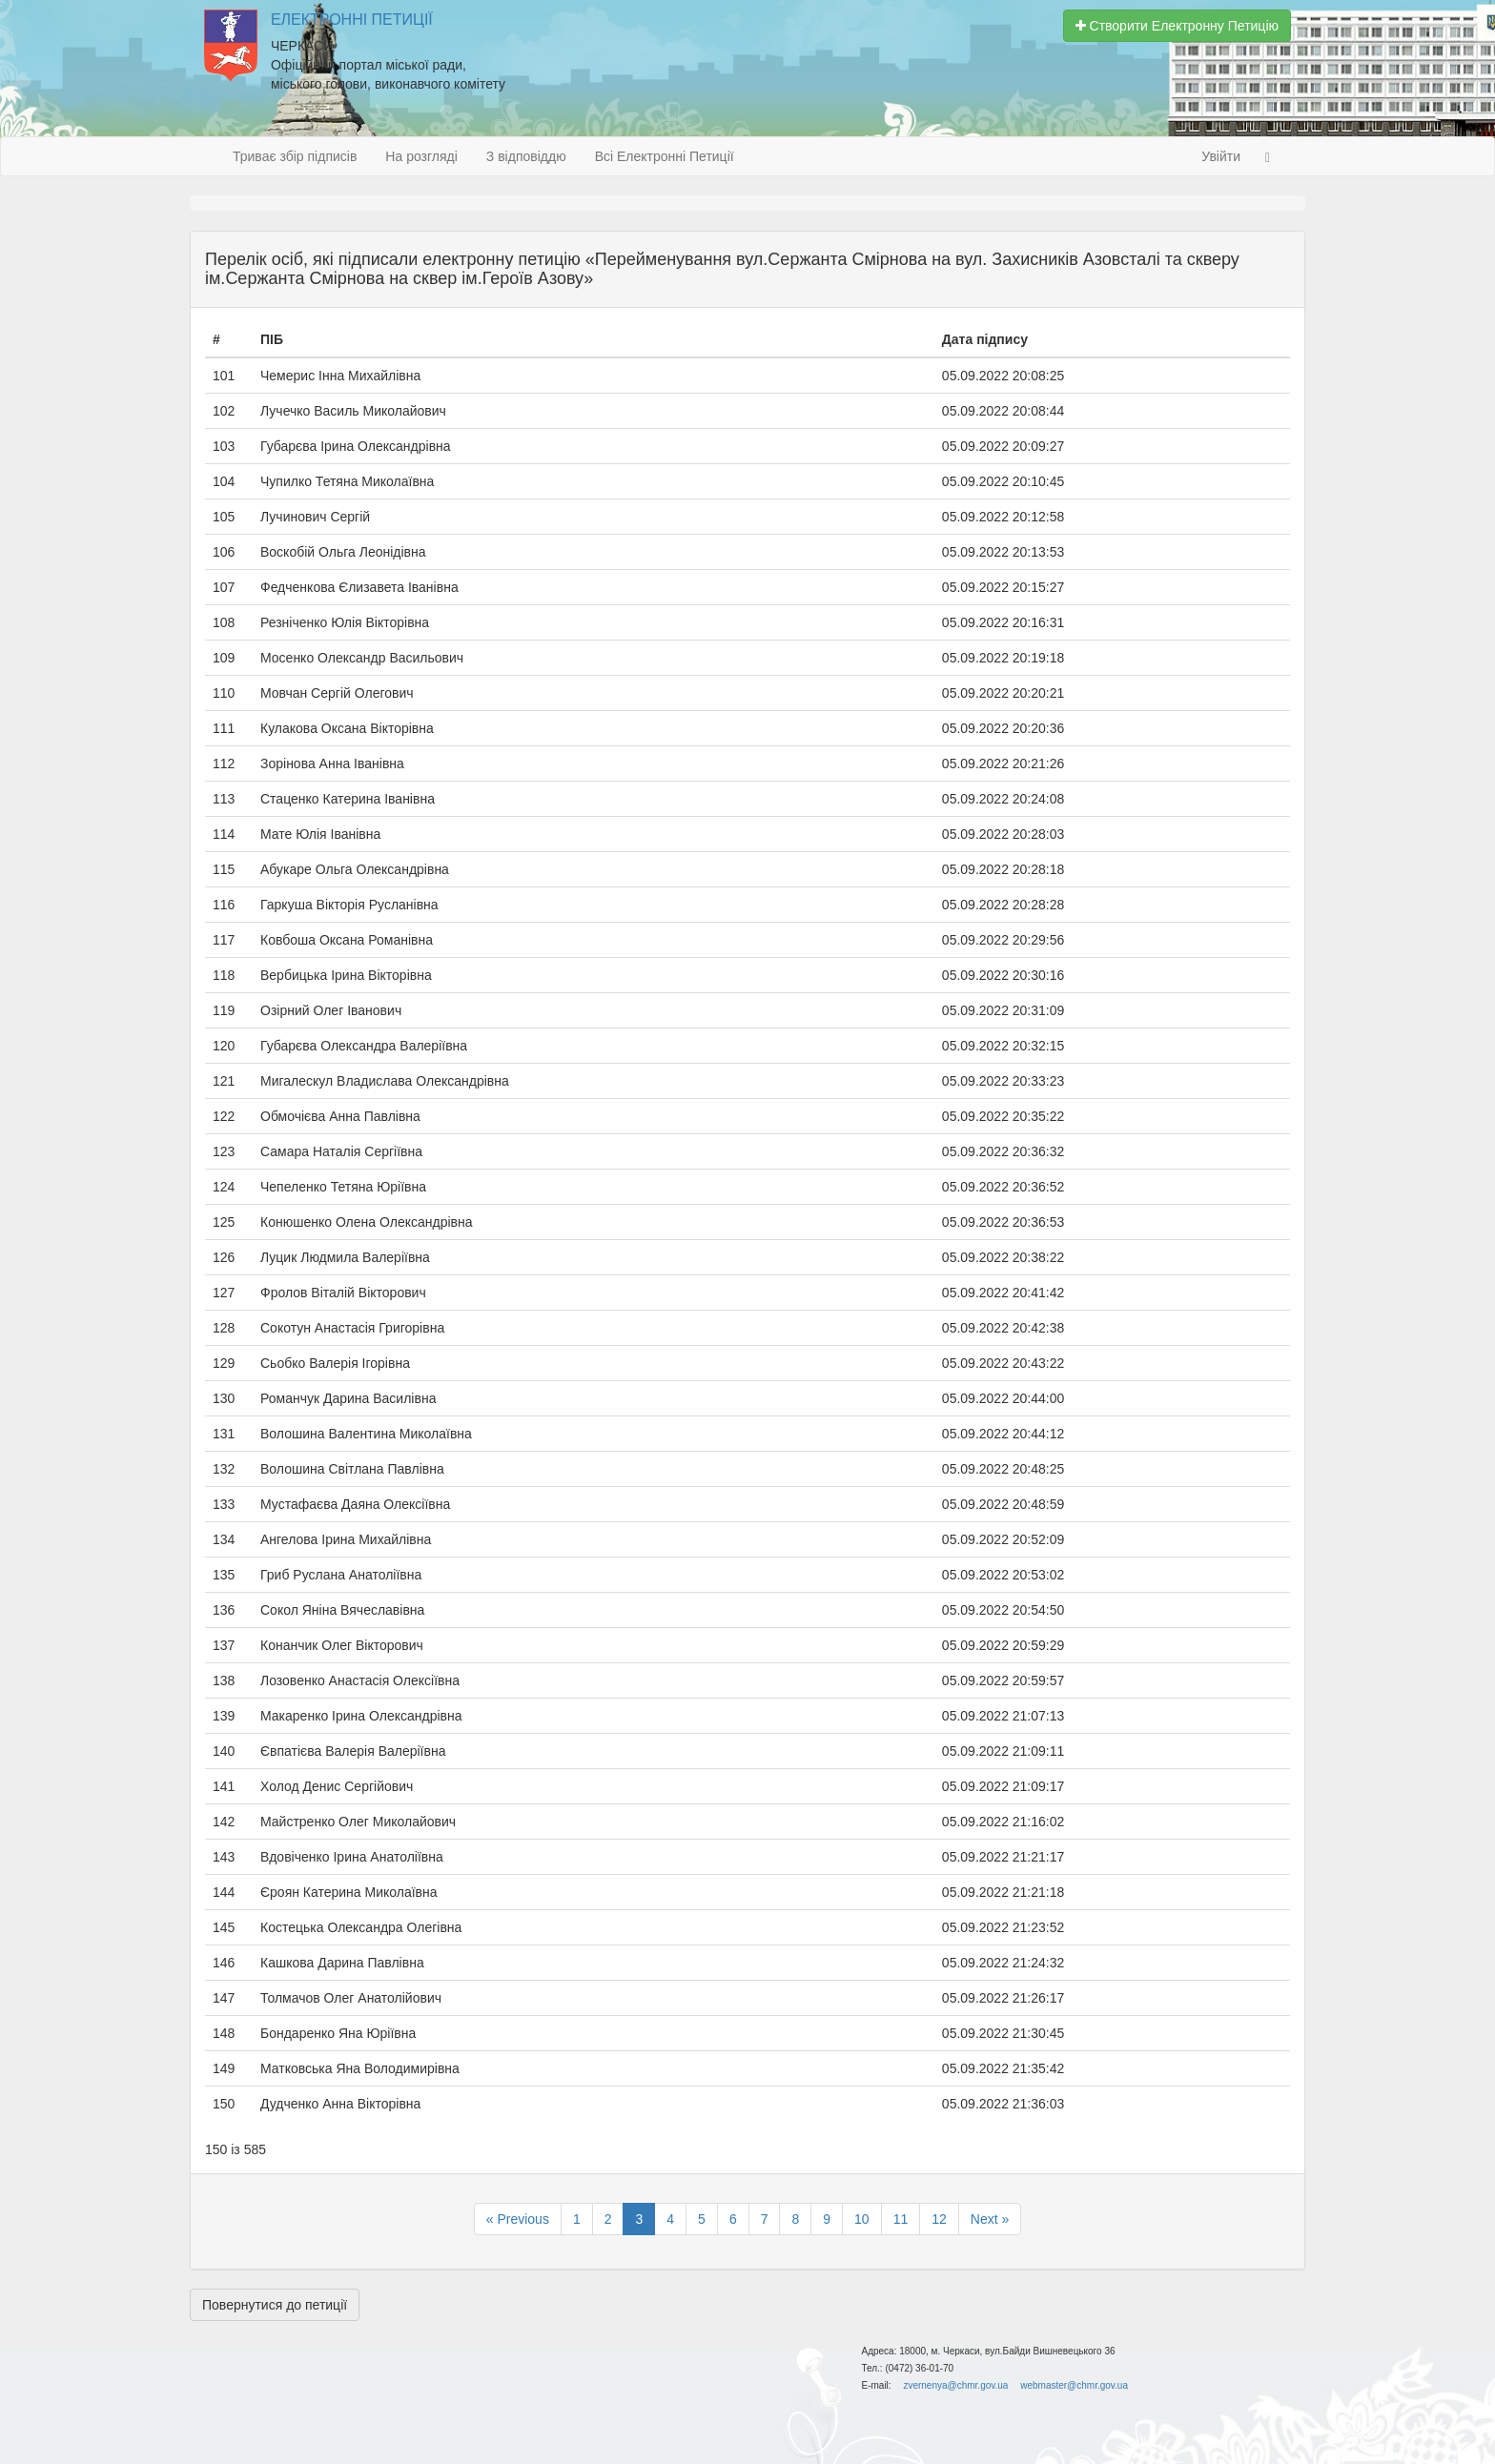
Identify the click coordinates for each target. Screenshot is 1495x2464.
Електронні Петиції (352, 19)
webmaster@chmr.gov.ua (1074, 2385)
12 (939, 2219)
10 (862, 2219)
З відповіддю (526, 156)
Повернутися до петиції (274, 2304)
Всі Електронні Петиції (664, 156)
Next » (990, 2219)
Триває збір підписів (295, 156)
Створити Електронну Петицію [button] (1177, 25)
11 (901, 2219)
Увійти (1220, 156)
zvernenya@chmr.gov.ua (955, 2385)
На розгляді (421, 156)
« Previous (517, 2219)
